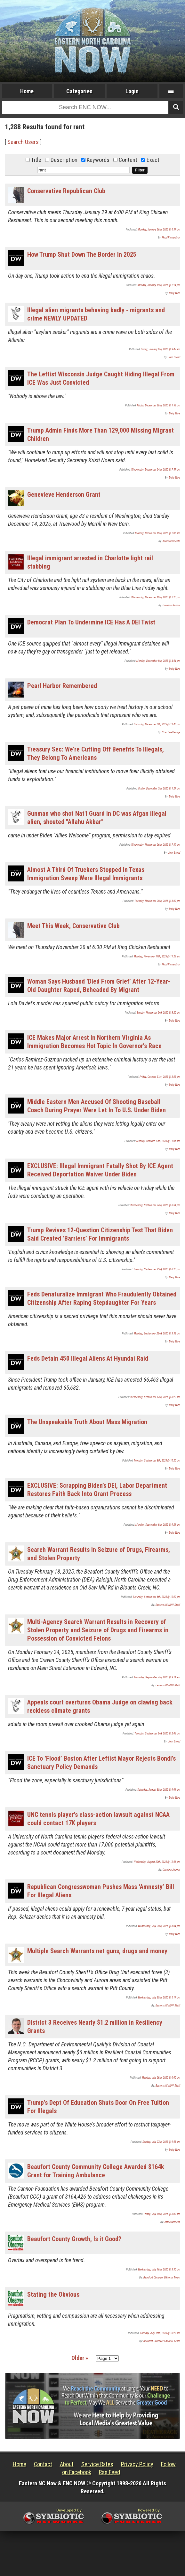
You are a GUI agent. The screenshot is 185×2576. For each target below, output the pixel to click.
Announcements (171, 541)
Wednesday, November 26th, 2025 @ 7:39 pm (155, 844)
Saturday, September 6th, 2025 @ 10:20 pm (156, 1596)
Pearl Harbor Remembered (62, 686)
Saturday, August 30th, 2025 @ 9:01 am (158, 1789)
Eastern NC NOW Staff (168, 1604)
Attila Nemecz (172, 2222)
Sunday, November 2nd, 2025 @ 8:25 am (158, 1012)
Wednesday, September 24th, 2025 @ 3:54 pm (155, 1205)
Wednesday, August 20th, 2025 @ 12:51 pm (156, 1861)
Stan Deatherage (171, 732)
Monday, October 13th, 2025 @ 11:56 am (158, 1141)
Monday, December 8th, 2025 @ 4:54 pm (158, 660)
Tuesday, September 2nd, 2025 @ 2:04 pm (157, 1733)
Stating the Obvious (53, 2294)
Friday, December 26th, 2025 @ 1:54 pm (158, 405)
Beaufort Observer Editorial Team (161, 2277)
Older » (79, 2357)
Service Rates (97, 2464)
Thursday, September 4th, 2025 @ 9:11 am (157, 1677)
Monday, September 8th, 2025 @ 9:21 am (157, 1524)
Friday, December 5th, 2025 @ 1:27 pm (159, 788)
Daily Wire (174, 293)
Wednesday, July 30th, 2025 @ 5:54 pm (159, 1926)
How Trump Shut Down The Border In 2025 (81, 254)
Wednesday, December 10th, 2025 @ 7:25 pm (155, 597)
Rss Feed (109, 2472)
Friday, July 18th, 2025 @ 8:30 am (162, 2214)
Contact (43, 2464)
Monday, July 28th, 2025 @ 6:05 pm (161, 2077)
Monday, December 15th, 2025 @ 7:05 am (157, 533)
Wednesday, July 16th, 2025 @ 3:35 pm (159, 2269)
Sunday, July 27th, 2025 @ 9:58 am (161, 2141)
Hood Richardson (171, 237)
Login (132, 91)
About (67, 2464)
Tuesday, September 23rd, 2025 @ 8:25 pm (156, 1269)
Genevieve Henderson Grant (64, 494)
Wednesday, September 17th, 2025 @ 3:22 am (155, 1397)
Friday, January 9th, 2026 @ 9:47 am (160, 349)
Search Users (23, 142)
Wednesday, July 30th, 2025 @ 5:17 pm (159, 1997)
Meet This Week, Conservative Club (73, 926)
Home (27, 91)
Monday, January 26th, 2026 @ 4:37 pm (159, 229)
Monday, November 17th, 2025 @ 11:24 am (157, 956)
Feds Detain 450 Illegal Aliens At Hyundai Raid (87, 1358)
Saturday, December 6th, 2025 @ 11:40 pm (157, 724)
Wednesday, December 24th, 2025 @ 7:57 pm (155, 469)
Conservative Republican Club (66, 191)
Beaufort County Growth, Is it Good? (74, 2239)
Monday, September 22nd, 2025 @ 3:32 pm (157, 1333)
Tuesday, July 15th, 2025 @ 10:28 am (160, 2333)
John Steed (174, 357)
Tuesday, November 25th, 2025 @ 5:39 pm (157, 901)
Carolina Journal (171, 605)
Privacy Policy (137, 2464)
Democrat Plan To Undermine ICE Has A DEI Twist (91, 622)
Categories (79, 91)
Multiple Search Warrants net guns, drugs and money (97, 1951)
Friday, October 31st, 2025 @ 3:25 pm (160, 1076)
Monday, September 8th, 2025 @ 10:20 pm (157, 1460)
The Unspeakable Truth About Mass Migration (87, 1422)
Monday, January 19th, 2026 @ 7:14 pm (159, 285)
